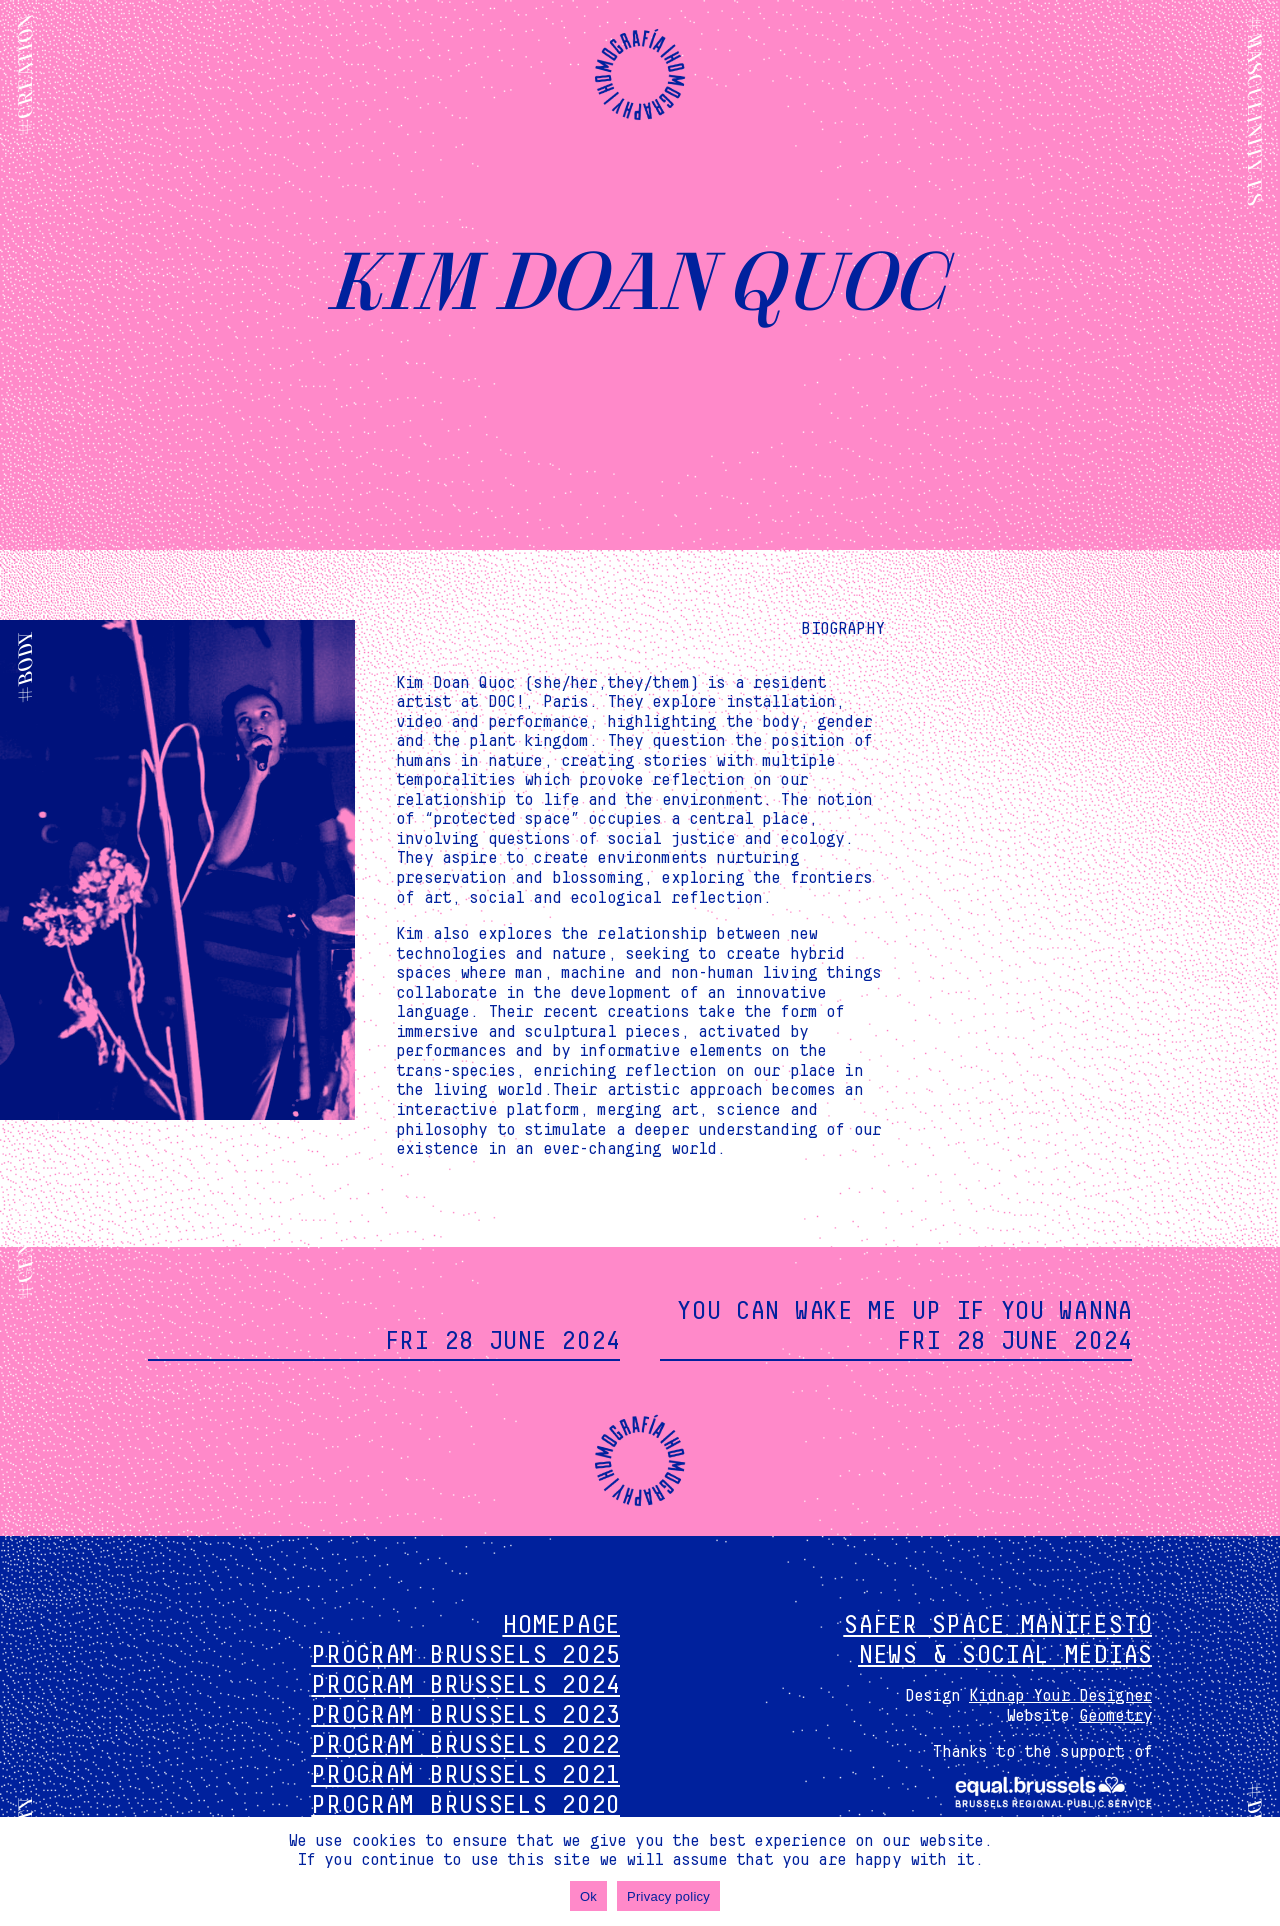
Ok (588, 1896)
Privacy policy (668, 1896)
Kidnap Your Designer (1060, 1696)
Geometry (1115, 1716)
